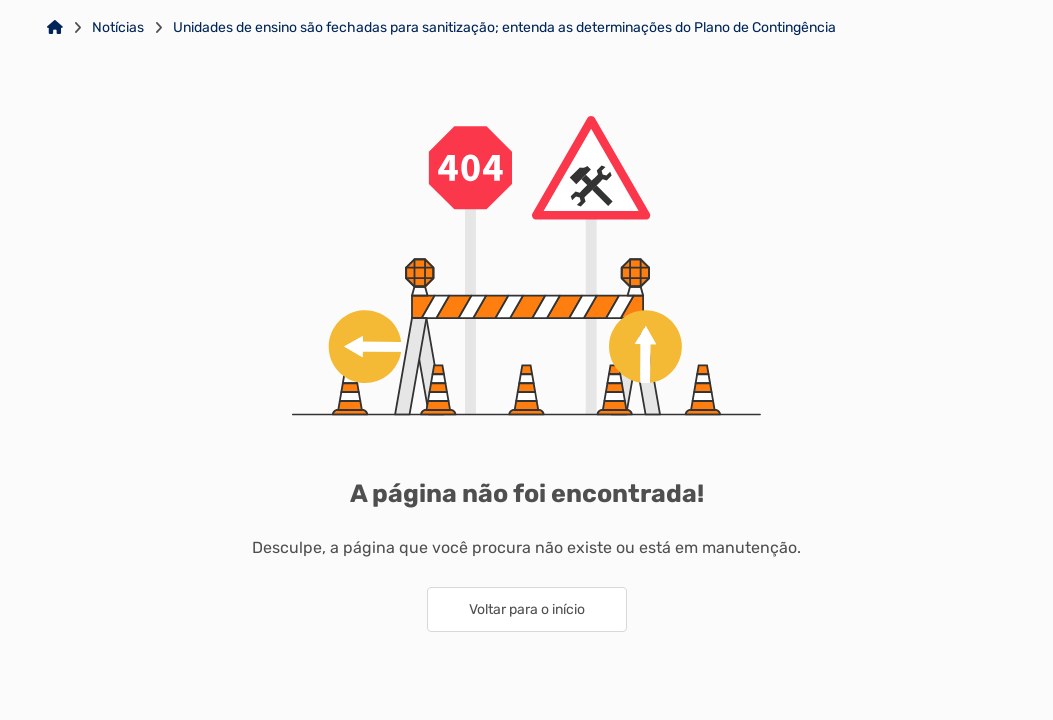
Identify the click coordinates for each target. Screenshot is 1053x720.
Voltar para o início (527, 609)
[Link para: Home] (55, 28)
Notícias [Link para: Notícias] (118, 28)
